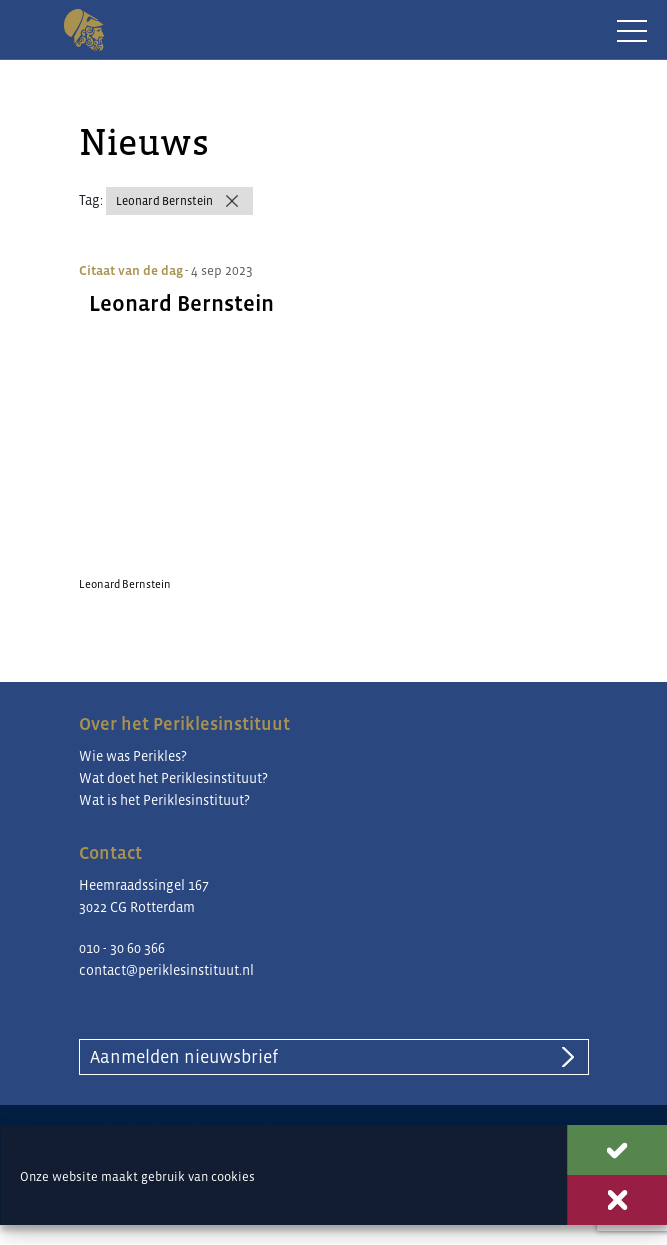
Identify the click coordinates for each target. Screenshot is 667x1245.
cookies (233, 1176)
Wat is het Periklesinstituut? (164, 800)
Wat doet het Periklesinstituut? (173, 778)
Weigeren (617, 1200)
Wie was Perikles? (133, 756)
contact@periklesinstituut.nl (166, 970)
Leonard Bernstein (164, 201)
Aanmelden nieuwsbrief (184, 1057)
